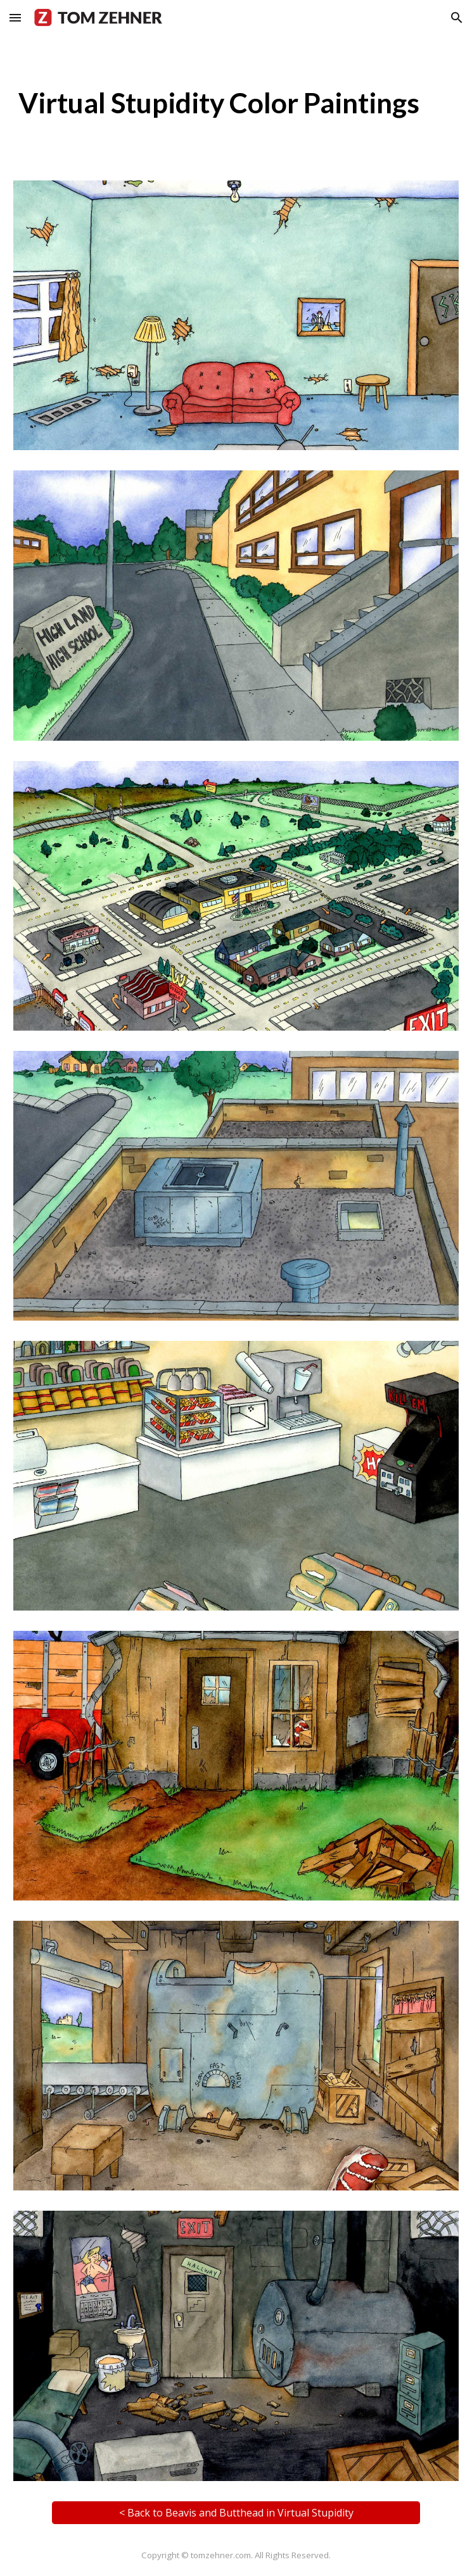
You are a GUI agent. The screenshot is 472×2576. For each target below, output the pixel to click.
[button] (15, 17)
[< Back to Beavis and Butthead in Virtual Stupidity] (236, 2513)
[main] (236, 103)
